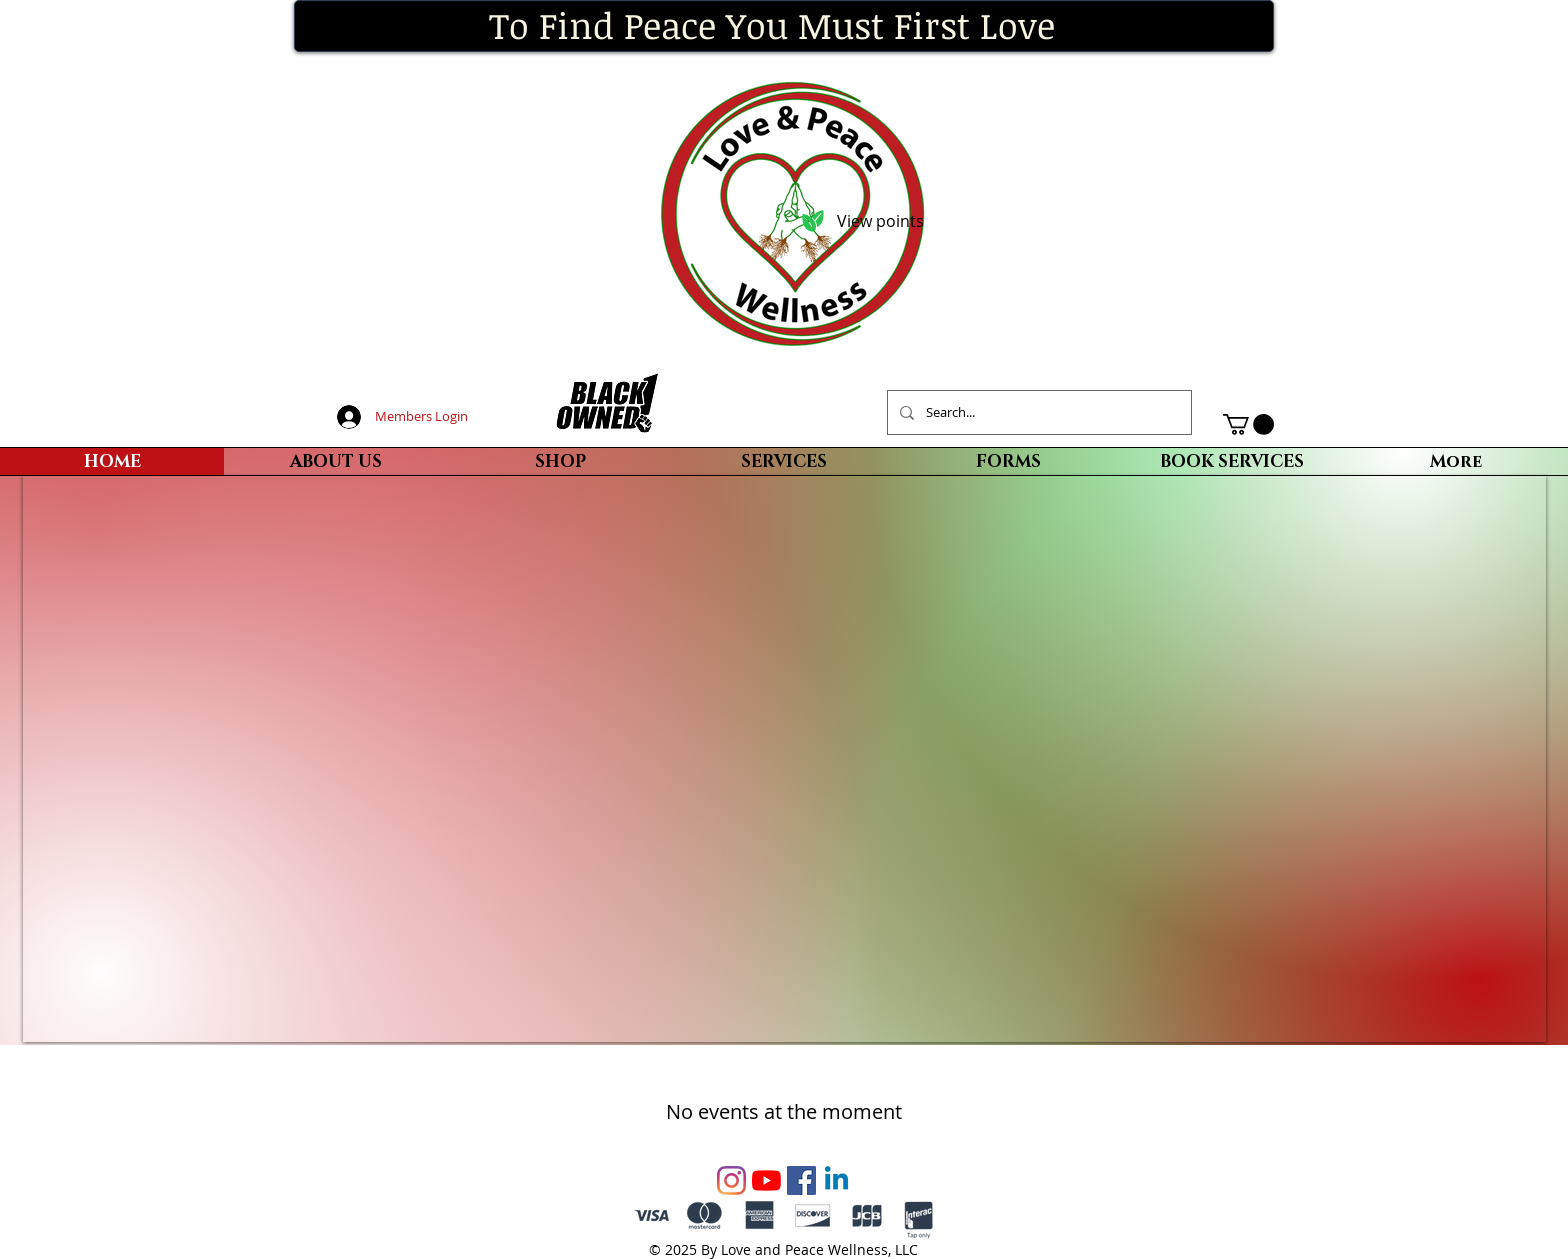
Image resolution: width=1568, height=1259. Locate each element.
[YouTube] (766, 1180)
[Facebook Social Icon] (801, 1180)
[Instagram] (731, 1180)
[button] (1248, 424)
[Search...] (1037, 412)
